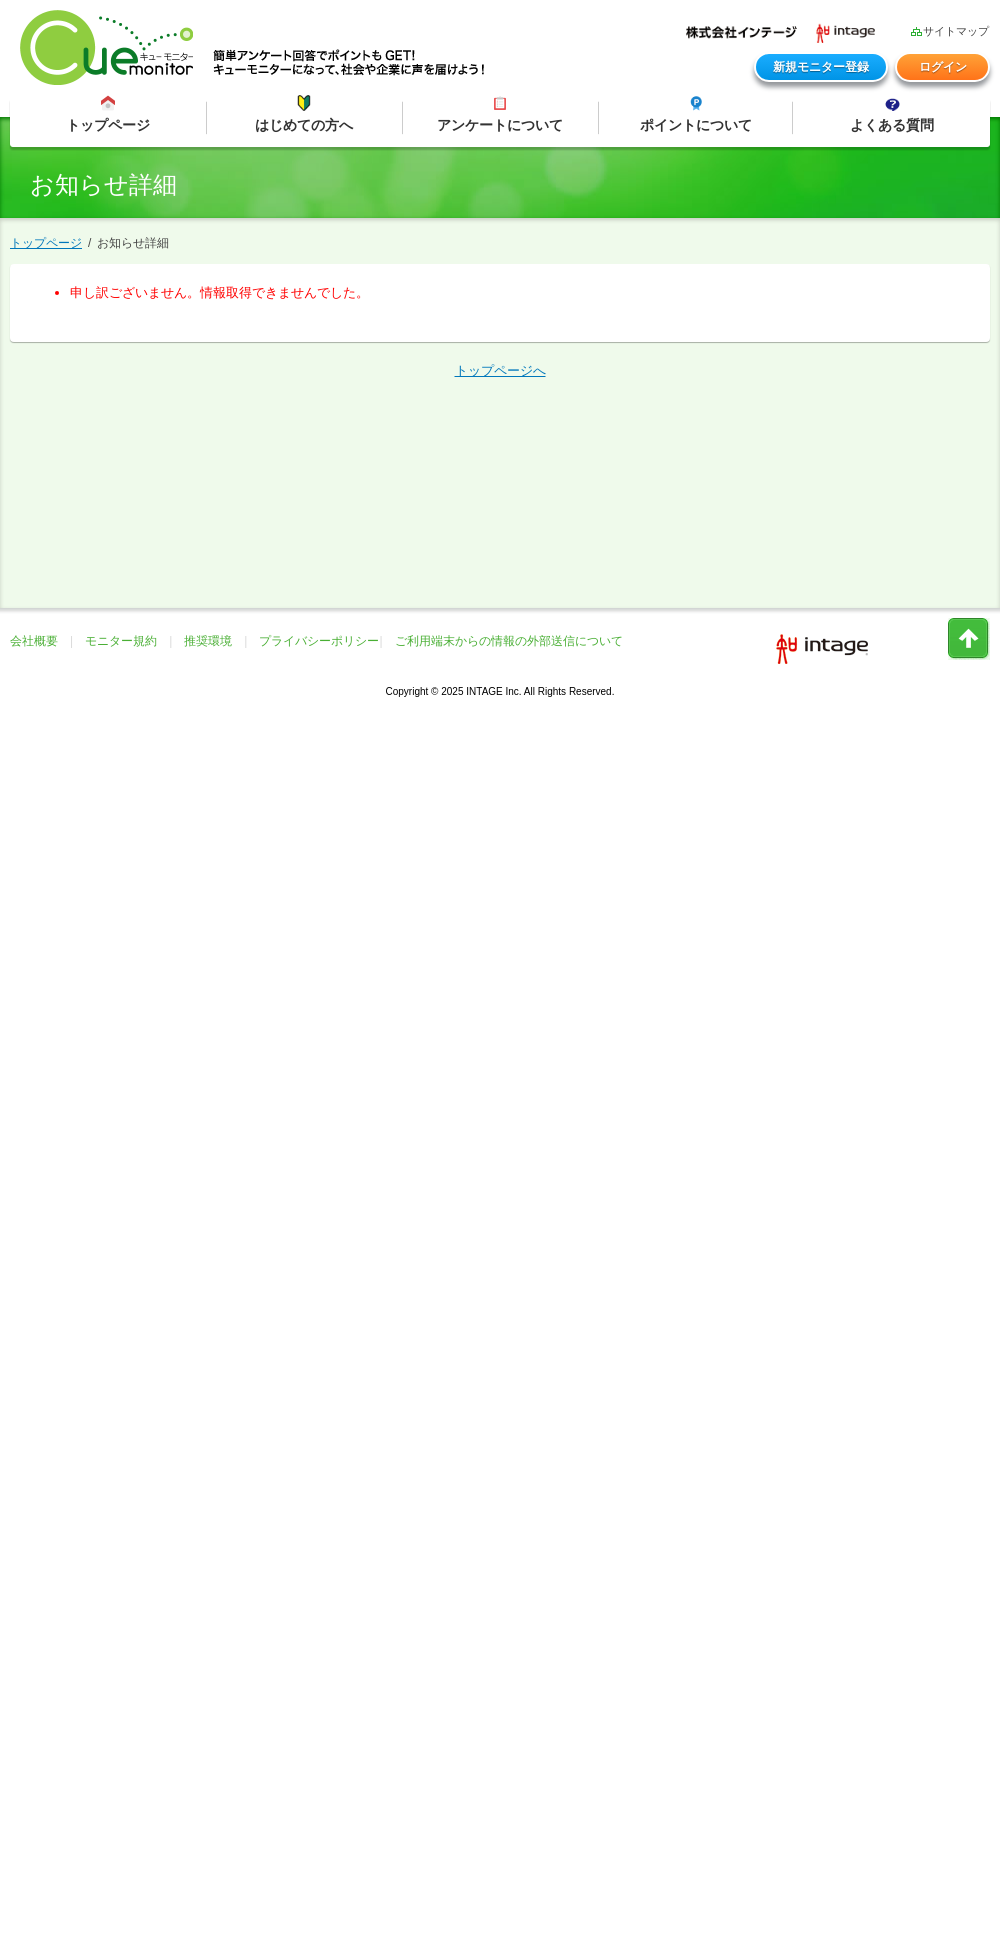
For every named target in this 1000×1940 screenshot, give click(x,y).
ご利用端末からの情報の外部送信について (509, 641)
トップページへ (500, 370)
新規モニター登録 (821, 67)
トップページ (46, 243)
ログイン (943, 67)
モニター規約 (121, 641)
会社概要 (34, 641)
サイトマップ (949, 30)
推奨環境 (208, 641)
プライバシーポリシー (319, 641)
